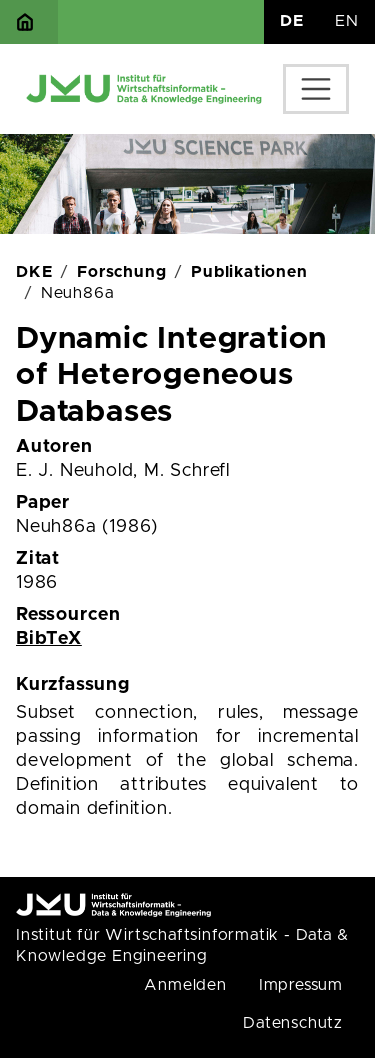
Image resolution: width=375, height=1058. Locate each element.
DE (292, 21)
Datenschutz (293, 1023)
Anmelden (185, 985)
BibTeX (49, 639)
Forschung (121, 272)
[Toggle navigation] (316, 89)
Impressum (301, 985)
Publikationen (249, 272)
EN (347, 21)
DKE (34, 272)
